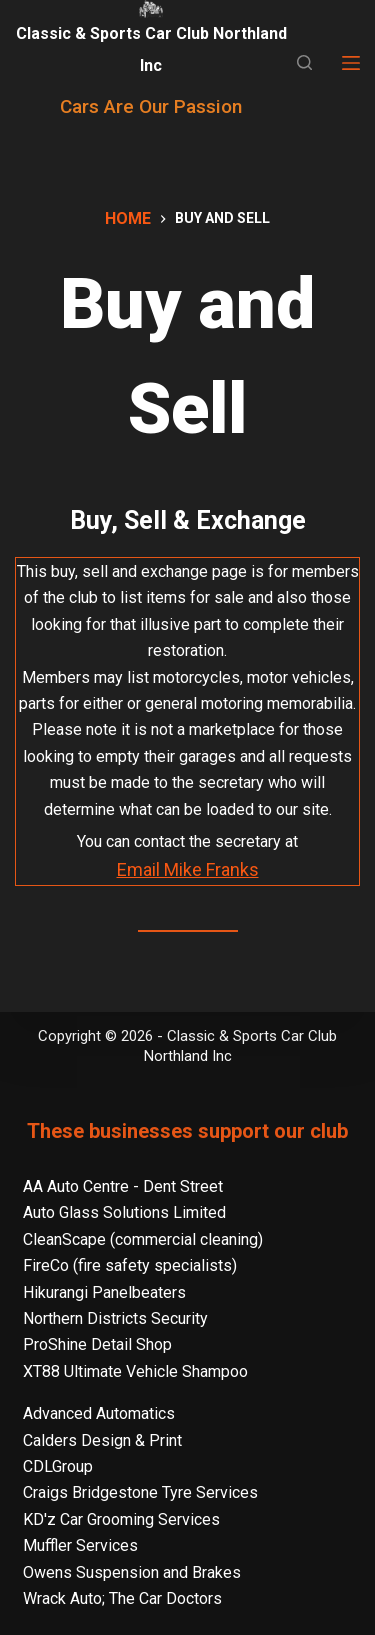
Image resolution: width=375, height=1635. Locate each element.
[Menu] (351, 63)
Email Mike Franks (188, 869)
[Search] (304, 62)
